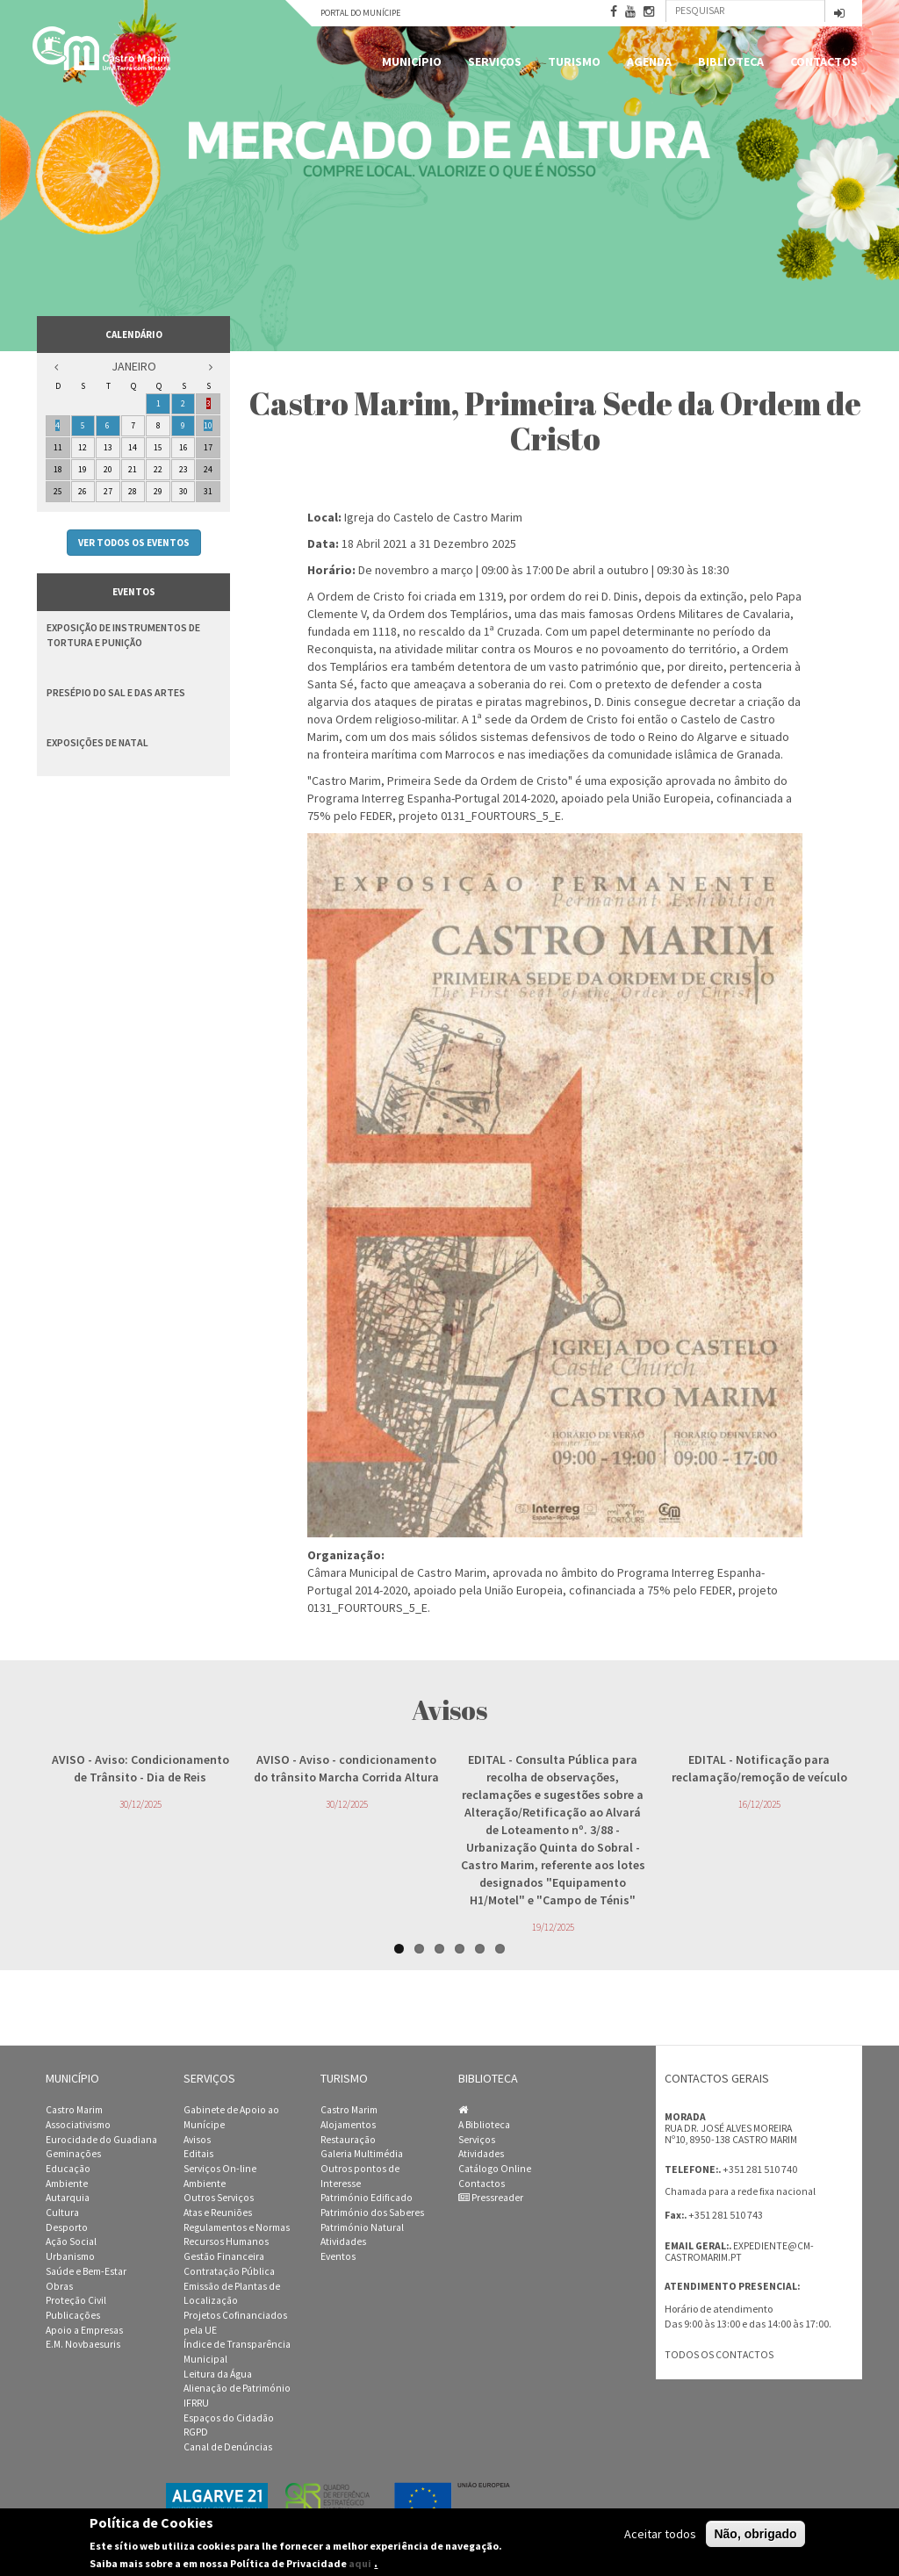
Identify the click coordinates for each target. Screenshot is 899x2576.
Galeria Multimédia (361, 2154)
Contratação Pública (229, 2271)
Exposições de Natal (97, 742)
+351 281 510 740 (760, 2169)
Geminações (73, 2154)
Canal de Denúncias (227, 2447)
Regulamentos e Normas (236, 2227)
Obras (59, 2286)
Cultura (62, 2212)
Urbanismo (70, 2256)
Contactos (824, 61)
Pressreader (490, 2197)
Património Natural (362, 2227)
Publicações (73, 2315)
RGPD (195, 2432)
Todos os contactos (719, 2355)
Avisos (197, 2139)
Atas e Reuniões (217, 2212)
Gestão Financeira (223, 2256)
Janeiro (133, 366)
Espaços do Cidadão (228, 2418)
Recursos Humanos (226, 2241)
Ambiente (67, 2183)
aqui (360, 2563)
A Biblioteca (484, 2125)
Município (412, 61)
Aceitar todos (660, 2534)
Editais (198, 2154)
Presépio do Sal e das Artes (116, 692)
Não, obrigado (755, 2534)
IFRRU (196, 2403)
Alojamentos (348, 2125)
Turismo (574, 61)
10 (208, 425)
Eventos (338, 2256)
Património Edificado (366, 2197)
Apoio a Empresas (84, 2330)
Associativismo (78, 2125)
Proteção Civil (76, 2300)
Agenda (649, 61)
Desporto (67, 2227)
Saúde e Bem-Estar (86, 2271)
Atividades (343, 2241)
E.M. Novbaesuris (83, 2344)
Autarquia (68, 2197)
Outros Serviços (218, 2197)
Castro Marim (74, 2110)
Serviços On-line (219, 2168)
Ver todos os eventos (134, 542)
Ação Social (71, 2241)
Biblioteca (731, 61)
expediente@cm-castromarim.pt (739, 2251)
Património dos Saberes (372, 2212)
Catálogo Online (494, 2168)
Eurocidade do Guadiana (101, 2139)
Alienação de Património (237, 2388)
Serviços (494, 61)
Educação (68, 2168)
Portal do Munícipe (360, 12)
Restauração (348, 2139)
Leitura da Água (217, 2374)
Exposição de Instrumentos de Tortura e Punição (123, 635)
